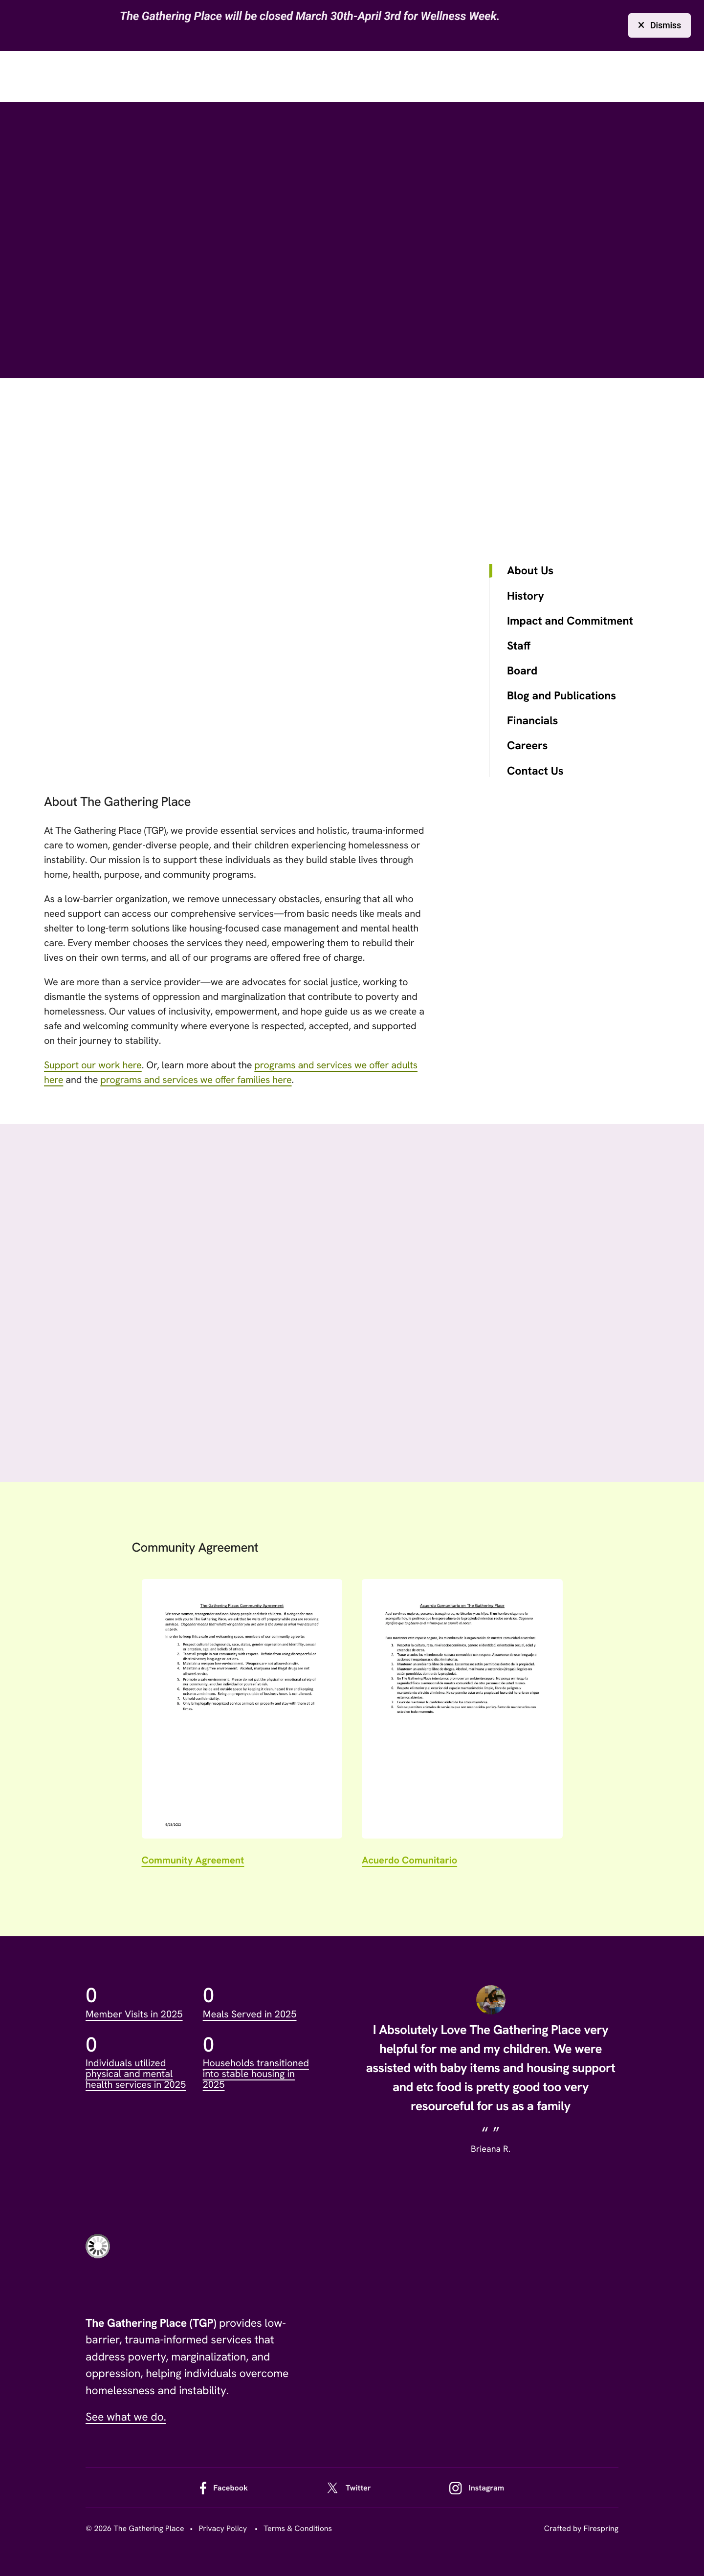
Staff (518, 645)
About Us (530, 570)
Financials (532, 720)
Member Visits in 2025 (134, 2014)
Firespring (601, 2528)
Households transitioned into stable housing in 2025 (256, 2074)
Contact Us (535, 770)
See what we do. (126, 2416)
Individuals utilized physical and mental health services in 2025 (136, 2074)
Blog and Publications (561, 695)
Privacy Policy (222, 2528)
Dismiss (659, 25)
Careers (527, 745)
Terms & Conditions (298, 2528)
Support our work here (93, 1065)
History (525, 596)
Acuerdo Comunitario (409, 1860)
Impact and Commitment (570, 621)
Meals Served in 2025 (250, 2014)
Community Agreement (193, 1860)
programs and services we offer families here (195, 1080)
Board (522, 670)
